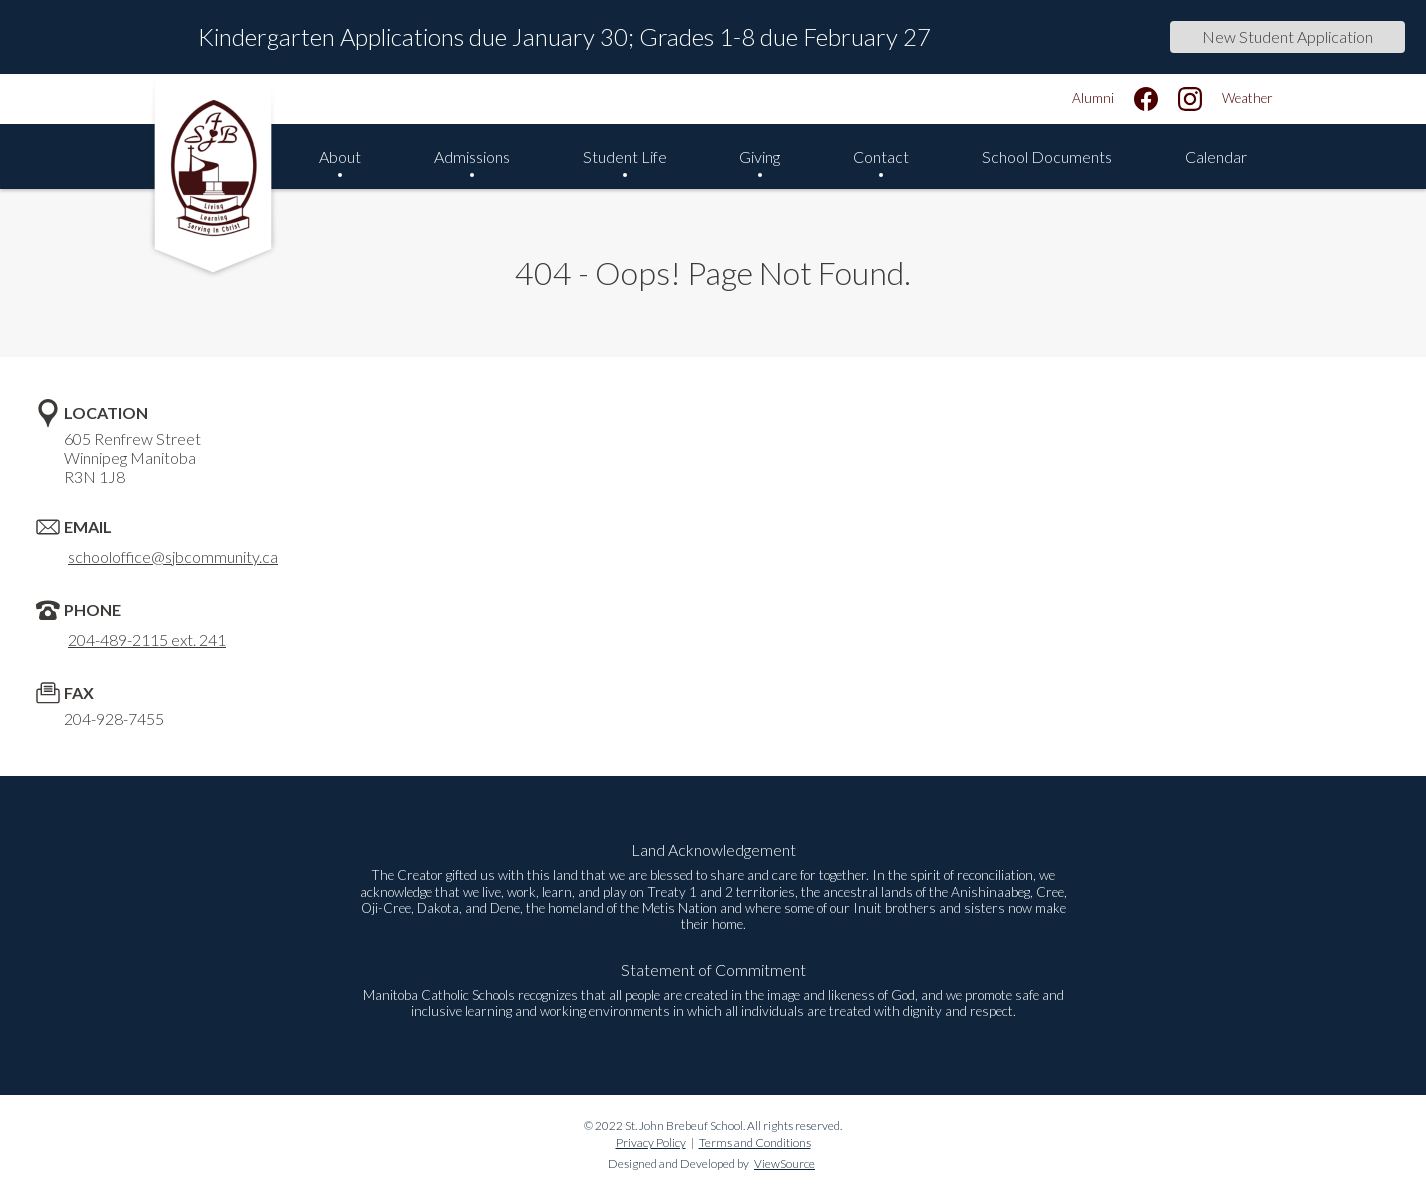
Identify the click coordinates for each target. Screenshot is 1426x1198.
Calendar (1216, 156)
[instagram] (1190, 99)
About (340, 156)
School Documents (1047, 156)
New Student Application (1287, 36)
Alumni (1093, 98)
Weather (1247, 98)
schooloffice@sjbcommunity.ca (173, 556)
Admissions (472, 156)
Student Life (625, 156)
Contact (881, 156)
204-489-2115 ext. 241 (147, 639)
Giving (759, 156)
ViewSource (784, 1163)
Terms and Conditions (755, 1142)
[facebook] (1146, 99)
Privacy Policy (651, 1142)
